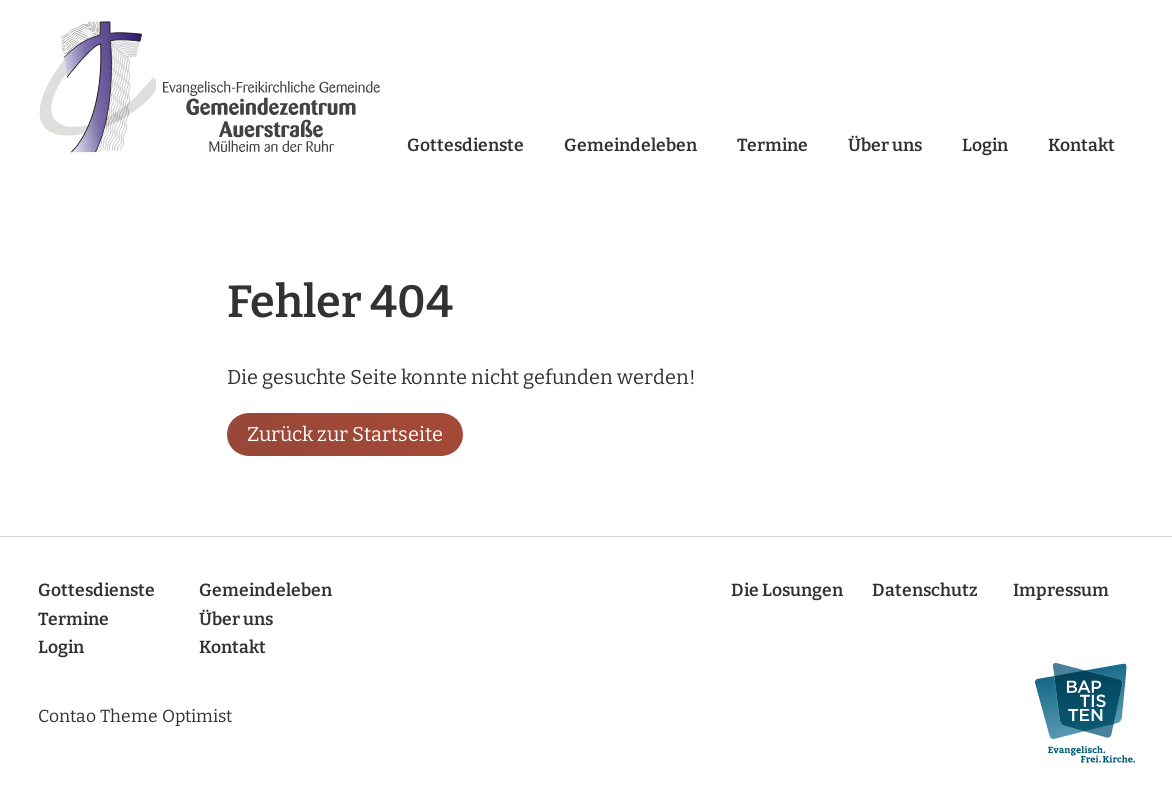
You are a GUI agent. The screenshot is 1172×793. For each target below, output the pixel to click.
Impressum (1061, 590)
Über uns (885, 145)
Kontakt (1081, 145)
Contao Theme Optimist (135, 716)
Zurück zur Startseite (345, 434)
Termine (772, 145)
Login (985, 145)
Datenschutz (925, 590)
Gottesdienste (465, 145)
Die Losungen (787, 590)
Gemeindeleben (630, 145)
